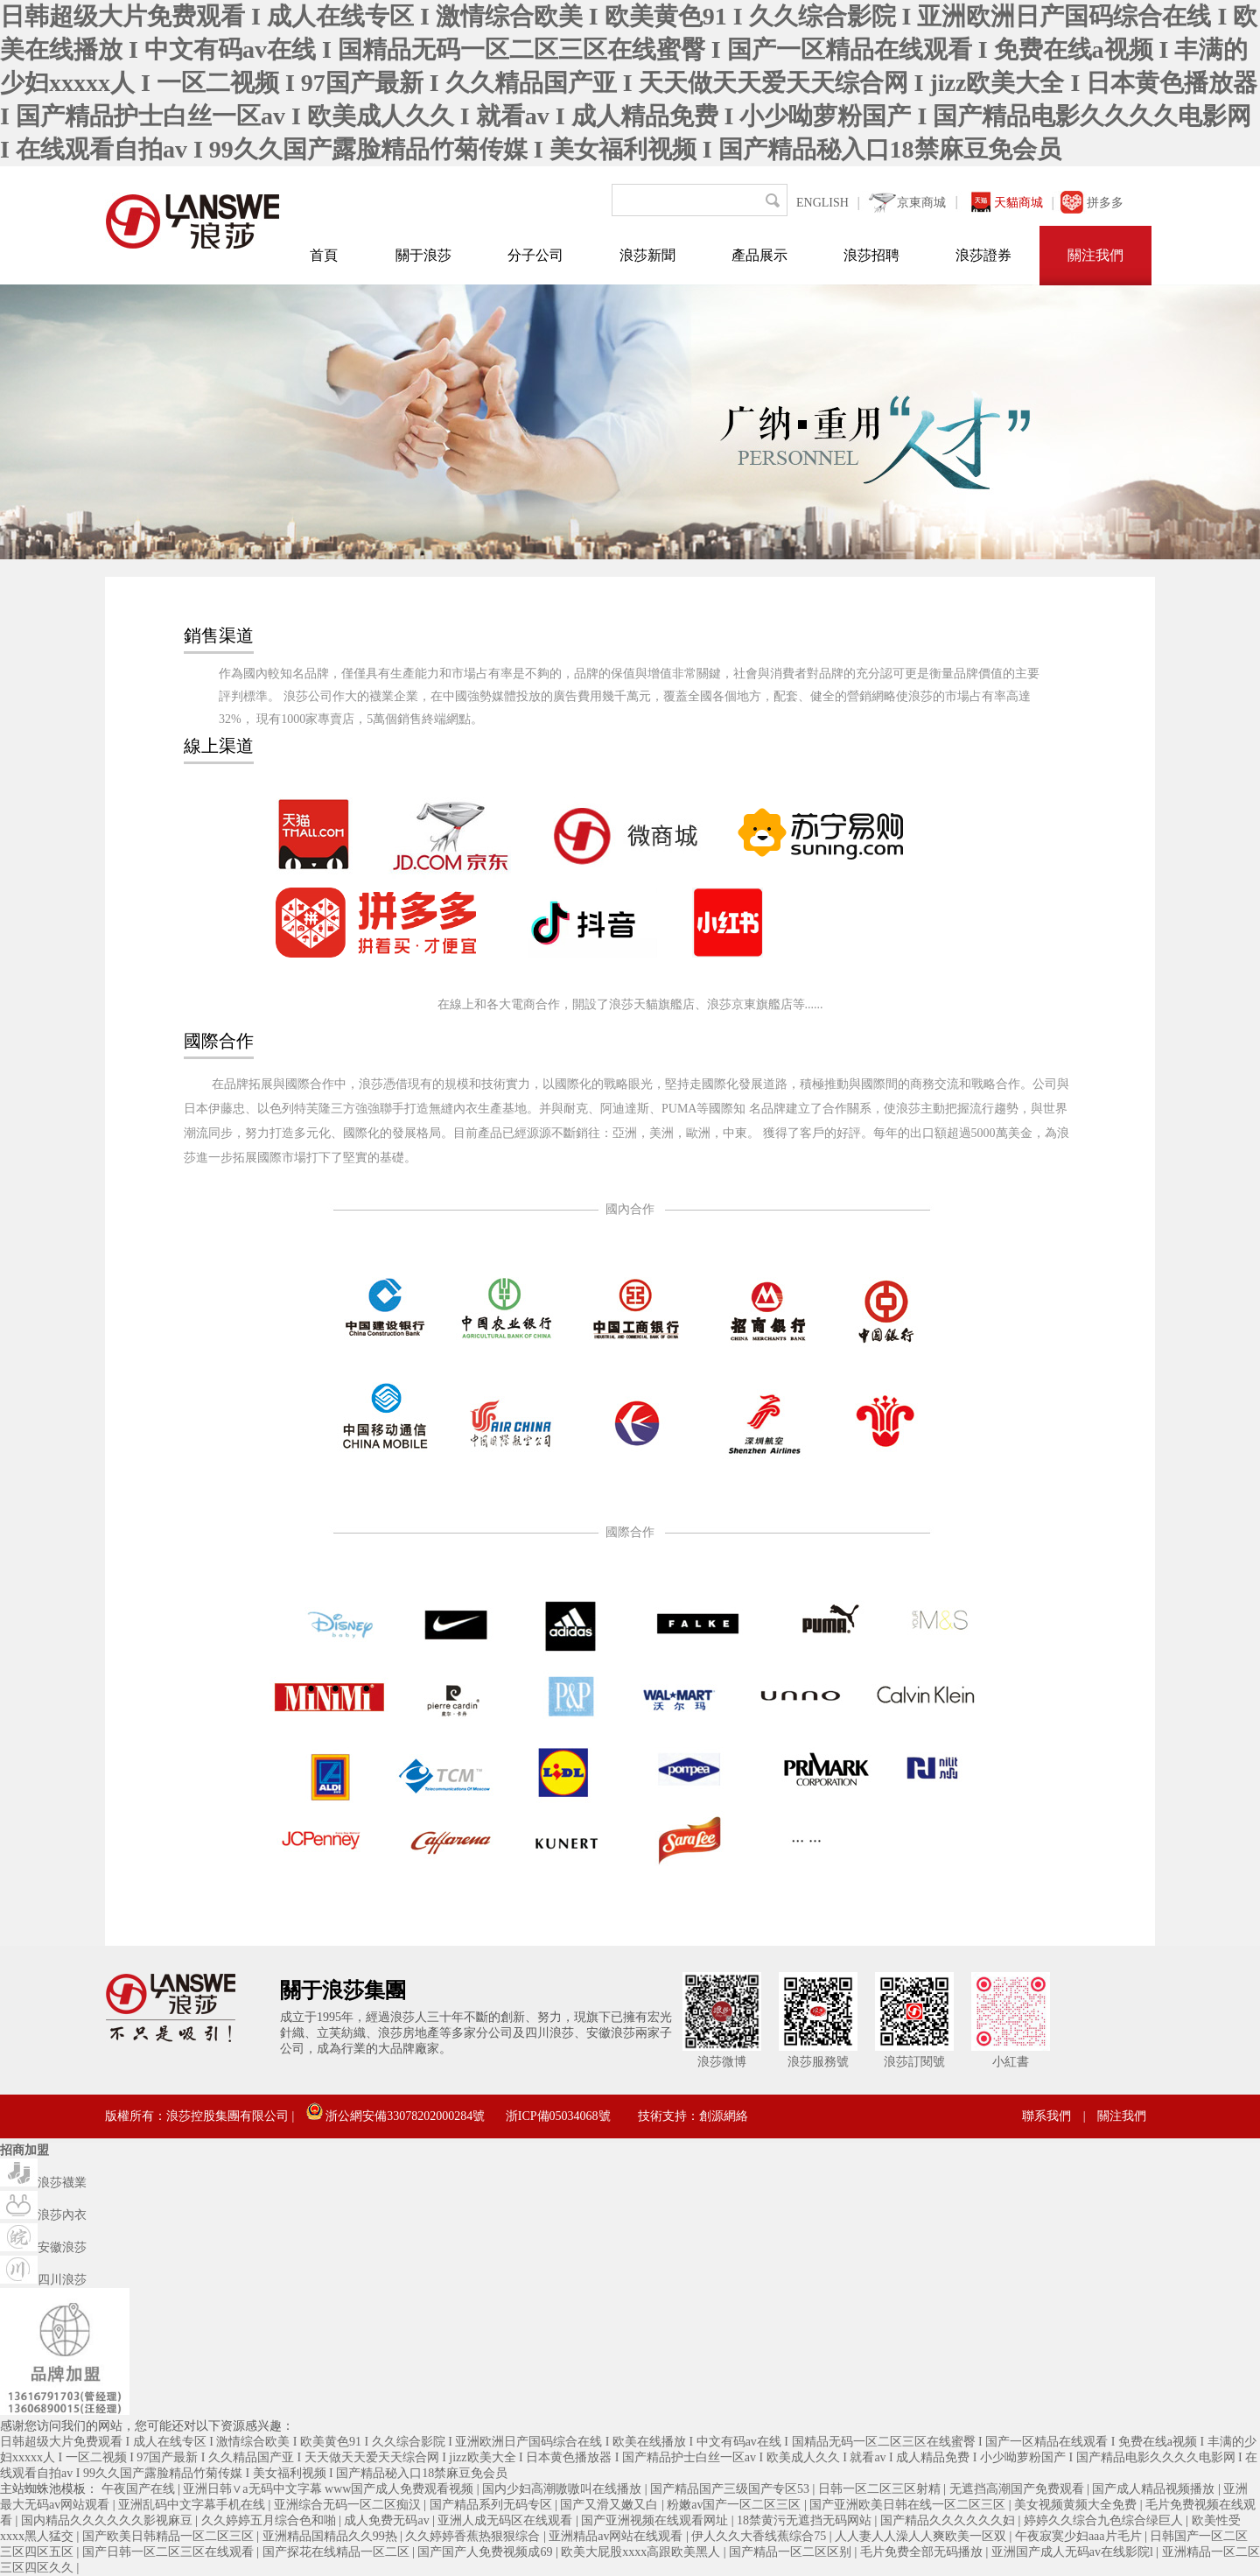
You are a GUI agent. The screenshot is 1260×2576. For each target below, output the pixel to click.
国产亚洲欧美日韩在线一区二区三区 (909, 2504)
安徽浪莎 (43, 2247)
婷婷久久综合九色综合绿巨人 (1105, 2520)
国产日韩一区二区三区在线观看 (169, 2551)
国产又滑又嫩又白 (611, 2504)
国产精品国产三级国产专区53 (731, 2488)
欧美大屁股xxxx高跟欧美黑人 (642, 2551)
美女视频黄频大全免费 (1077, 2504)
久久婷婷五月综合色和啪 (270, 2520)
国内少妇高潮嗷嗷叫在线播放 (563, 2488)
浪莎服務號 (818, 2061)
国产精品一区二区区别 (792, 2551)
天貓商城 (1018, 202)
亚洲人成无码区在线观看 (507, 2520)
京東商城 (921, 202)
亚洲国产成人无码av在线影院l (1074, 2551)
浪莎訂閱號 (914, 2061)
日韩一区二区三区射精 (881, 2488)
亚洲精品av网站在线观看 (617, 2536)
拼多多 (1105, 202)
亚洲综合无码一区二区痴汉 (349, 2504)
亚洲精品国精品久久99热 (331, 2536)
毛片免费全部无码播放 (923, 2551)
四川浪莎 (43, 2279)
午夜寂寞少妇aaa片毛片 (1079, 2536)
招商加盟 (24, 2150)
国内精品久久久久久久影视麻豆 (108, 2520)
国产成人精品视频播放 (1155, 2488)
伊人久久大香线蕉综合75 (760, 2536)
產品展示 (760, 255)
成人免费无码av (388, 2520)
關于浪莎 (424, 255)
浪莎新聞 (648, 255)
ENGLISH (822, 202)
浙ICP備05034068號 (558, 2116)
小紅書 (1010, 2061)
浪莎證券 (984, 255)
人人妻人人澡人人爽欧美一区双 (922, 2536)
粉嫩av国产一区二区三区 (735, 2504)
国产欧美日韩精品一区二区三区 (169, 2536)
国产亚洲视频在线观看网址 (656, 2520)
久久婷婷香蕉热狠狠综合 (474, 2536)
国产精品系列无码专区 (493, 2504)
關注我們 (1096, 255)
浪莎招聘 (872, 255)
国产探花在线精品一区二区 (337, 2551)
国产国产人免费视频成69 (486, 2551)
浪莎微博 (721, 2061)
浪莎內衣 (43, 2215)
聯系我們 (1046, 2116)
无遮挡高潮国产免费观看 (1018, 2488)
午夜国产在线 (140, 2488)
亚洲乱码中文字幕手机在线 (193, 2504)
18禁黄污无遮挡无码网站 (806, 2520)
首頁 (324, 255)
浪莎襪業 (43, 2182)
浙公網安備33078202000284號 (396, 2116)
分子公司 (536, 255)
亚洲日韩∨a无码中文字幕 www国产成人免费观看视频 (330, 2488)
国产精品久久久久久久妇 (949, 2520)
